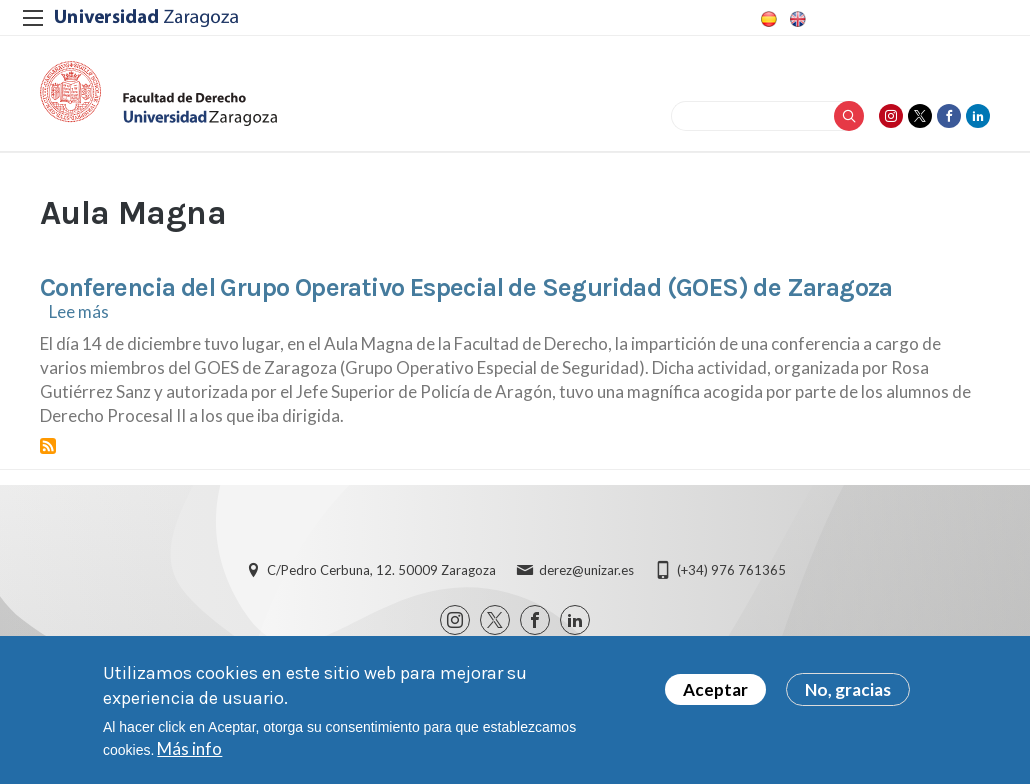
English (796, 19)
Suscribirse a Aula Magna (48, 446)
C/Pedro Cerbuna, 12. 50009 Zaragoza (381, 570)
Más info (189, 753)
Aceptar (715, 694)
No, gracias (848, 694)
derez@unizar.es (586, 570)
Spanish (767, 19)
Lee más (79, 311)
